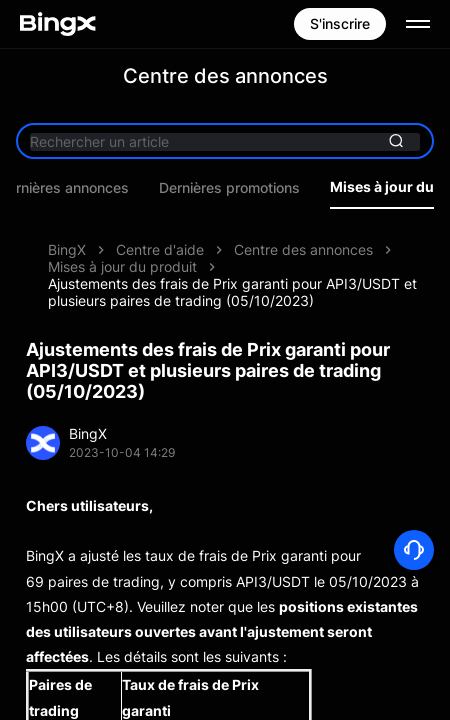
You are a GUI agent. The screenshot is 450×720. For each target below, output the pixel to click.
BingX (67, 249)
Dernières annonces (81, 188)
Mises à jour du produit (122, 266)
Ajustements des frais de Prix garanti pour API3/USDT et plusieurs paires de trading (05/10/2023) (232, 292)
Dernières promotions (247, 188)
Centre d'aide (160, 249)
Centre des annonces (303, 249)
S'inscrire (340, 23)
